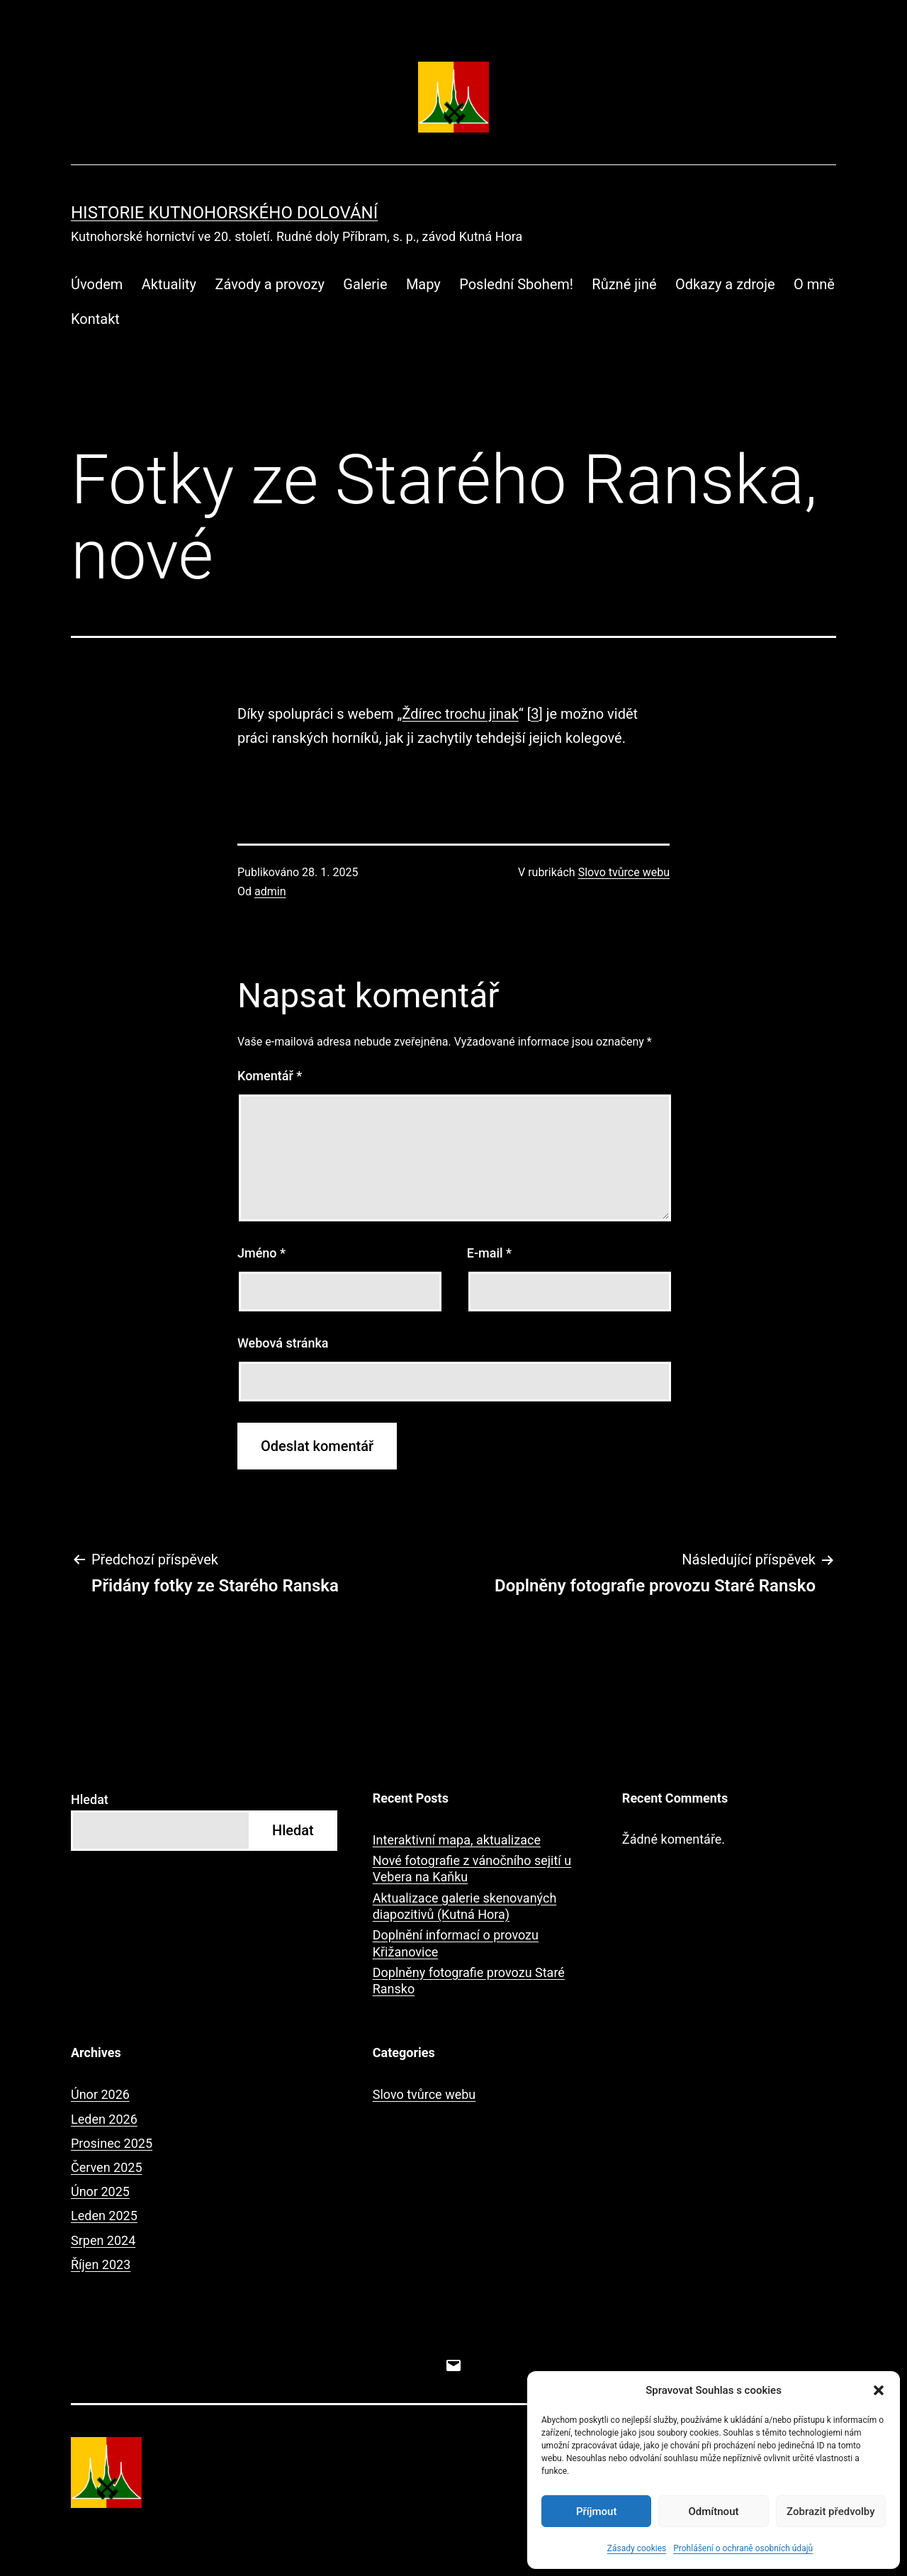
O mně (814, 284)
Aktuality (169, 284)
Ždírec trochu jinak (460, 713)
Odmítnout (714, 2511)
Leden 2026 (104, 2119)
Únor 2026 (100, 2094)
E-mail (489, 1252)
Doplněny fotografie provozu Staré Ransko (469, 1980)
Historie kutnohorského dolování (224, 213)
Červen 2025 (106, 2167)
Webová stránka (283, 1342)
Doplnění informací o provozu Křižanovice (456, 1943)
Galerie (365, 284)
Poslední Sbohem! (516, 284)
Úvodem (97, 284)
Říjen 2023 (100, 2264)
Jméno (261, 1252)
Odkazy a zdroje (725, 284)
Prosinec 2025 (111, 2143)
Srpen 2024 (103, 2240)
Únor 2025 (100, 2191)
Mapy (423, 284)
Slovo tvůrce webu (624, 872)
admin (270, 891)
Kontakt (95, 318)
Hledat (89, 1799)
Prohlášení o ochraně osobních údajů (743, 2548)
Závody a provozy (269, 284)
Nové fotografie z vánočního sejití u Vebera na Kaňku (472, 1868)
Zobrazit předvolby (831, 2511)
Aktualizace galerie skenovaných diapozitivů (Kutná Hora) (465, 1906)
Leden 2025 (104, 2215)
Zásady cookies (636, 2548)
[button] (879, 2390)
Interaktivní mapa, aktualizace (457, 1839)
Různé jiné (624, 284)
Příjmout (596, 2511)
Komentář (269, 1075)
